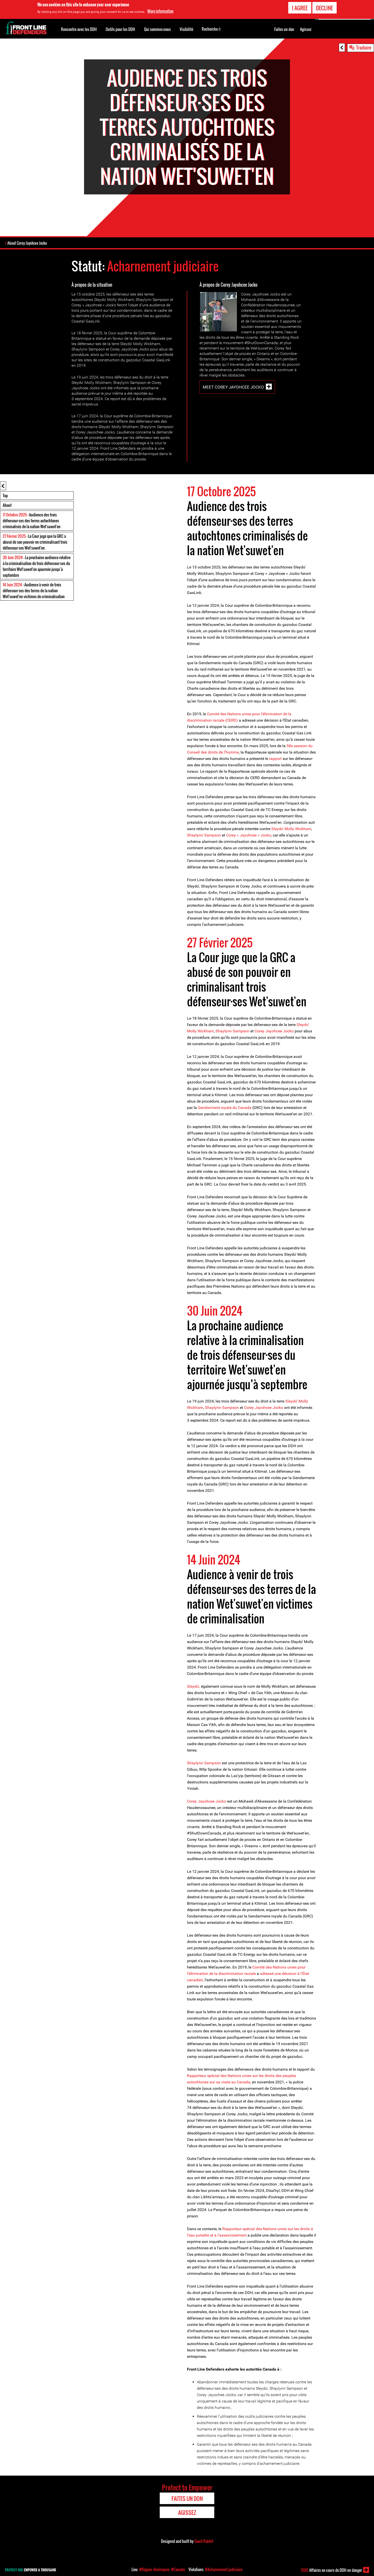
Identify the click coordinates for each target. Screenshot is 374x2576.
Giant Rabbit (203, 2541)
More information (160, 11)
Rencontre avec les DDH (79, 29)
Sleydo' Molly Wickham (291, 828)
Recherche (211, 29)
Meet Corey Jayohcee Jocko (233, 386)
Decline (324, 8)
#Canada (178, 2569)
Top (5, 495)
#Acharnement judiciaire (224, 2569)
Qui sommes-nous (157, 29)
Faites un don (284, 29)
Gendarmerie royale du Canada (224, 1107)
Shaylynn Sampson (204, 835)
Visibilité (186, 29)
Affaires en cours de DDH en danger (331, 2570)
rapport (275, 758)
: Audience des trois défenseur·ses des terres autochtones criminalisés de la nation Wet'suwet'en (31, 520)
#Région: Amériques (154, 2569)
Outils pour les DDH (120, 29)
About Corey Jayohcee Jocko (27, 243)
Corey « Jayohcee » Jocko (248, 835)
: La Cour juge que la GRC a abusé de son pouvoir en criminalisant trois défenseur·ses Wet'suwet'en (35, 542)
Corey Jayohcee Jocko (274, 1030)
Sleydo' (193, 1686)
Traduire (363, 47)
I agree (300, 8)
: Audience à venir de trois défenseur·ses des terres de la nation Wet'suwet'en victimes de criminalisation (34, 590)
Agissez (305, 29)
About (7, 505)
